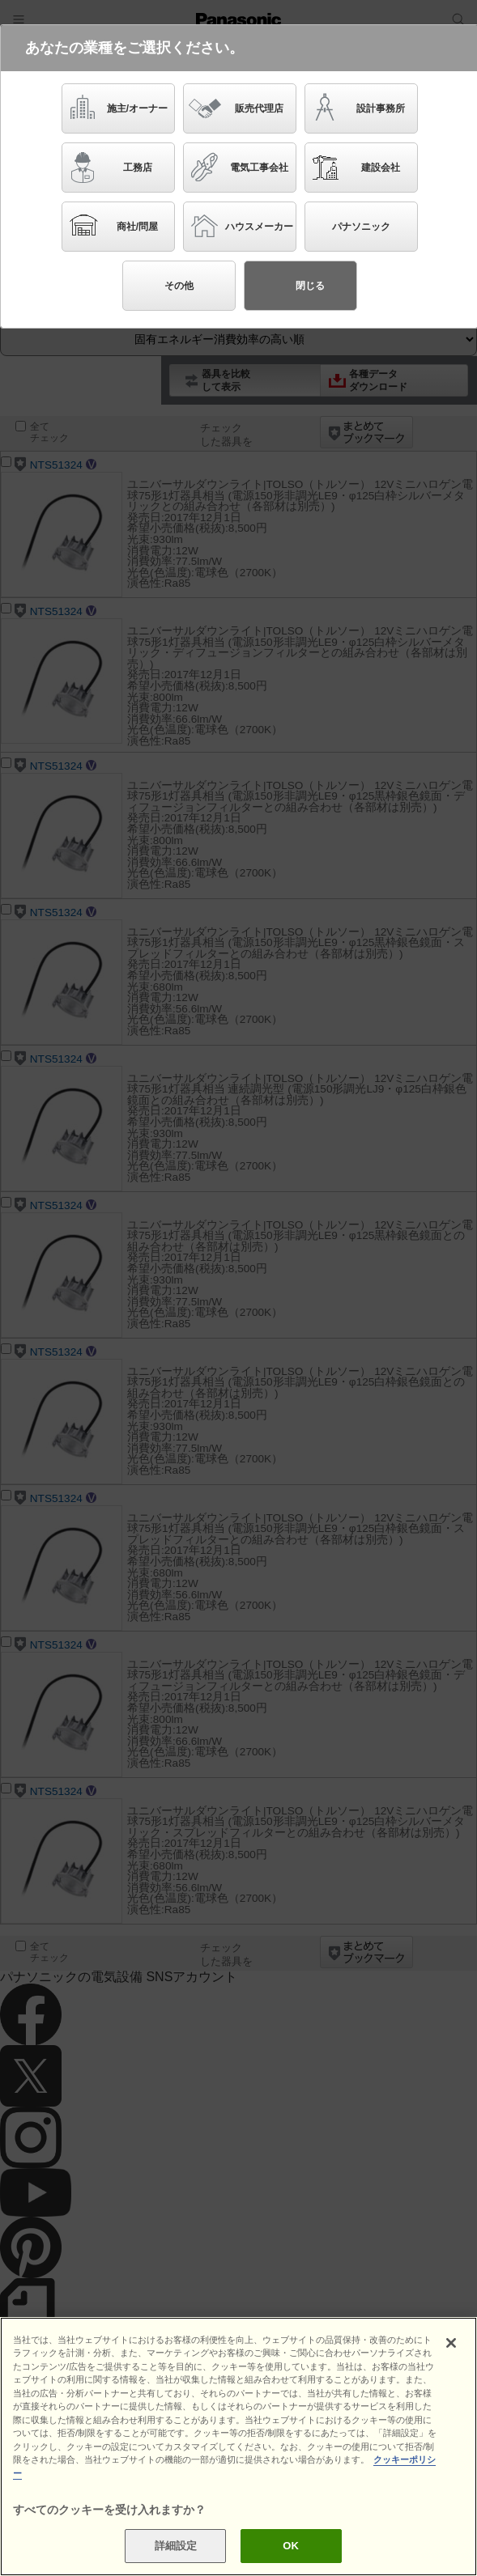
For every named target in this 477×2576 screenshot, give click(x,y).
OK (291, 2546)
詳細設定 (176, 2546)
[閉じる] (451, 2343)
